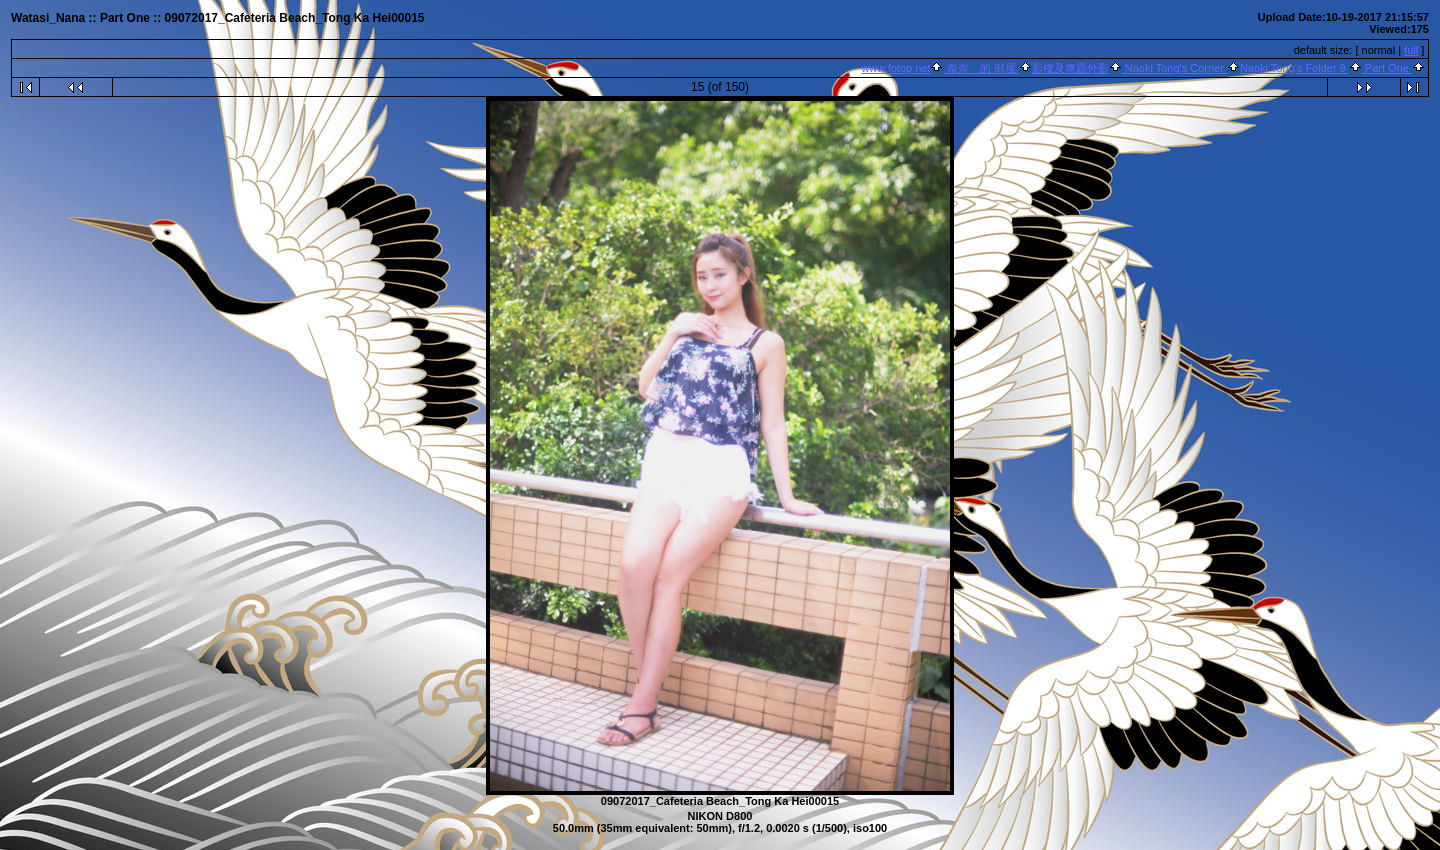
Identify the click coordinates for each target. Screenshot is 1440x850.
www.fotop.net (895, 68)
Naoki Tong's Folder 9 (1294, 68)
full (1411, 50)
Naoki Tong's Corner (1174, 68)
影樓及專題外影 (1070, 68)
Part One (1387, 68)
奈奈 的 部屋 (980, 68)
